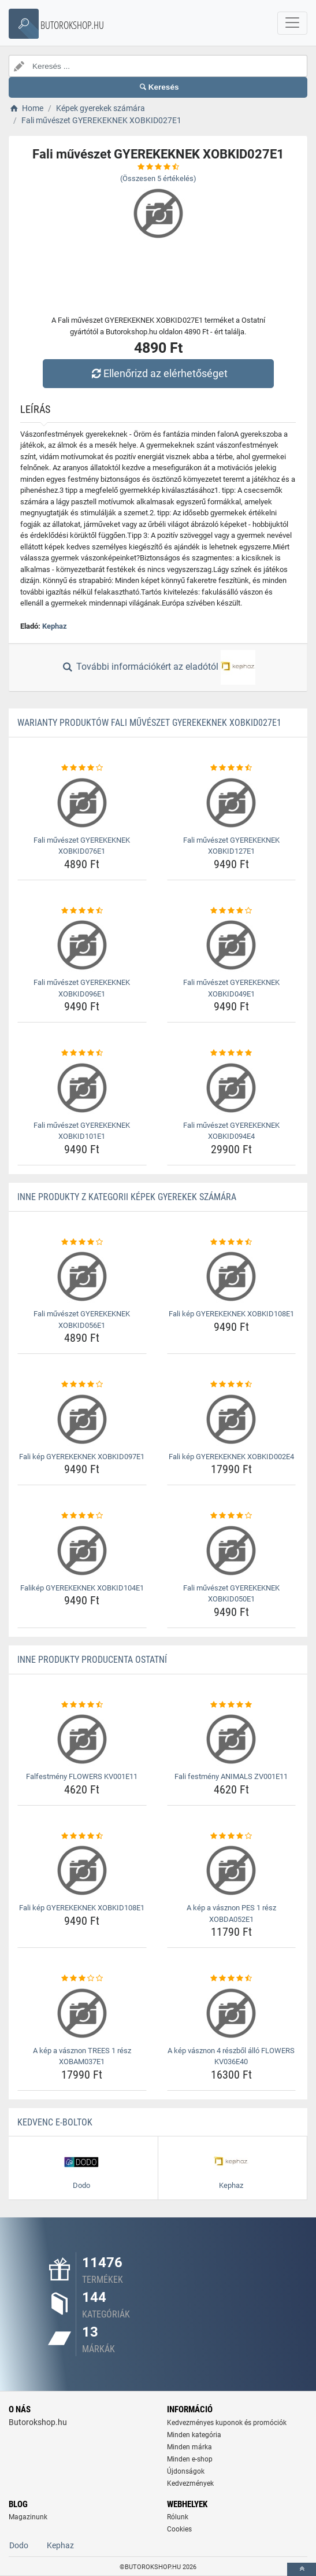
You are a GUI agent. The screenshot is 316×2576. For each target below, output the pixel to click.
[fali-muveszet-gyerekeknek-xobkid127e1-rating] (232, 768)
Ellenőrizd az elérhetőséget (157, 373)
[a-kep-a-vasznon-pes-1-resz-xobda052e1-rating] (232, 1836)
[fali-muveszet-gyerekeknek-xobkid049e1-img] (232, 945)
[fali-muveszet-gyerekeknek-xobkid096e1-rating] (82, 911)
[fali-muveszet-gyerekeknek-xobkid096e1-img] (82, 945)
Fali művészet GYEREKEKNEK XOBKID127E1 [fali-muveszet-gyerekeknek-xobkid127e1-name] (231, 846)
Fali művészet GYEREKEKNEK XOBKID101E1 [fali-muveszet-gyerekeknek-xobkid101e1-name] (82, 1131)
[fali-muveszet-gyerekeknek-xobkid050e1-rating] (232, 1516)
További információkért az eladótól (158, 667)
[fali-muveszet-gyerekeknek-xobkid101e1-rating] (82, 1053)
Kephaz (54, 626)
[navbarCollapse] (292, 23)
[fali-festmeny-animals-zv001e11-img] (232, 1739)
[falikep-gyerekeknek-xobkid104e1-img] (82, 1550)
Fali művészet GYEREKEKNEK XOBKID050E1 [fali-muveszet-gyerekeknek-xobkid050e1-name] (231, 1594)
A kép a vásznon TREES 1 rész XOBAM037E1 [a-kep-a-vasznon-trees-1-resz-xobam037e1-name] (82, 2056)
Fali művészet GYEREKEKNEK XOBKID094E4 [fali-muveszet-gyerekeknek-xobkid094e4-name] (231, 1131)
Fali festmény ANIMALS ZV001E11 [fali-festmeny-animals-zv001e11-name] (231, 1776)
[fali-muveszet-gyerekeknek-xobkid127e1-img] (232, 803)
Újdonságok (186, 2471)
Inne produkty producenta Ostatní (92, 1659)
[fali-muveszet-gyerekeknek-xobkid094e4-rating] (232, 1053)
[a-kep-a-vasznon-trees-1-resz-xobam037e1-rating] (82, 1978)
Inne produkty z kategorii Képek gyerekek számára (126, 1196)
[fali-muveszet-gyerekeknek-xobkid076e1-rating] (82, 768)
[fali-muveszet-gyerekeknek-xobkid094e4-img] (232, 1088)
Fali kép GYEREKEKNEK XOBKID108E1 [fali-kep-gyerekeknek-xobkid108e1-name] (231, 1313)
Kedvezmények (190, 2483)
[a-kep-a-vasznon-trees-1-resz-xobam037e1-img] (82, 2013)
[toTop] (301, 2569)
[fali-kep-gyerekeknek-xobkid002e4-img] (232, 1419)
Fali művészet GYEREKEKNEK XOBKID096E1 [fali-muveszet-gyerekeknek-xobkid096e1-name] (82, 988)
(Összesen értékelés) (158, 178)
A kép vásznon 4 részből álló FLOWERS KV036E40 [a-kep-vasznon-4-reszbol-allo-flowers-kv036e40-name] (231, 2056)
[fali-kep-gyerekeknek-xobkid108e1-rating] (232, 1242)
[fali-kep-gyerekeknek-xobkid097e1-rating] (82, 1384)
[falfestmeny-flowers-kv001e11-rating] (82, 1705)
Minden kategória (194, 2435)
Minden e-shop (190, 2459)
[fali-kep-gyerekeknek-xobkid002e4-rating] (232, 1384)
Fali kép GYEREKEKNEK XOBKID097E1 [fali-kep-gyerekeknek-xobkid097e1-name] (81, 1456)
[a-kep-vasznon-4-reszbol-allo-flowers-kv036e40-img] (232, 2013)
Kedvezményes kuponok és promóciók (227, 2423)
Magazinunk (28, 2517)
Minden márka (189, 2447)
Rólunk (177, 2517)
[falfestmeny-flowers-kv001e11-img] (82, 1739)
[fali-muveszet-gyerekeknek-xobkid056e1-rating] (82, 1242)
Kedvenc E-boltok (54, 2122)
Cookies (179, 2529)
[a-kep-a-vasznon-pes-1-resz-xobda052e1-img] (232, 1870)
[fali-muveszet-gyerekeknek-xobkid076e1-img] (82, 803)
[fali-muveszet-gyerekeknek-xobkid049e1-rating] (232, 911)
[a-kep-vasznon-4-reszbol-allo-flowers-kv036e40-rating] (232, 1978)
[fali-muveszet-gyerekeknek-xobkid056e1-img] (82, 1276)
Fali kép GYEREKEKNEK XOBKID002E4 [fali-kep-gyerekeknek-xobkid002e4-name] (231, 1456)
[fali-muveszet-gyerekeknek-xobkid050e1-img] (232, 1550)
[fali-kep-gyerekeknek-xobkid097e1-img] (82, 1419)
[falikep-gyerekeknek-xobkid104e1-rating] (82, 1516)
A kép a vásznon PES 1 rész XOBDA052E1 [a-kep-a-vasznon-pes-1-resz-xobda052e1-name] (231, 1913)
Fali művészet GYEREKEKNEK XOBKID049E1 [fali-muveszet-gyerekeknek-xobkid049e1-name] (231, 988)
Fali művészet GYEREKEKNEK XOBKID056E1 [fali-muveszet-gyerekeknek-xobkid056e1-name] (82, 1319)
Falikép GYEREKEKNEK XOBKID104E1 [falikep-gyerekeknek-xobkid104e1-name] (82, 1588)
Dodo (18, 2545)
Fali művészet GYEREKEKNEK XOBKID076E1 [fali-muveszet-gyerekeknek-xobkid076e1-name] (82, 846)
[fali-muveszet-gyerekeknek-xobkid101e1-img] (82, 1088)
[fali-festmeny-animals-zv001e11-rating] (232, 1705)
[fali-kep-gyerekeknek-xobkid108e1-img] (232, 1276)
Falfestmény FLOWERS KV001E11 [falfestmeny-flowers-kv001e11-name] (81, 1776)
